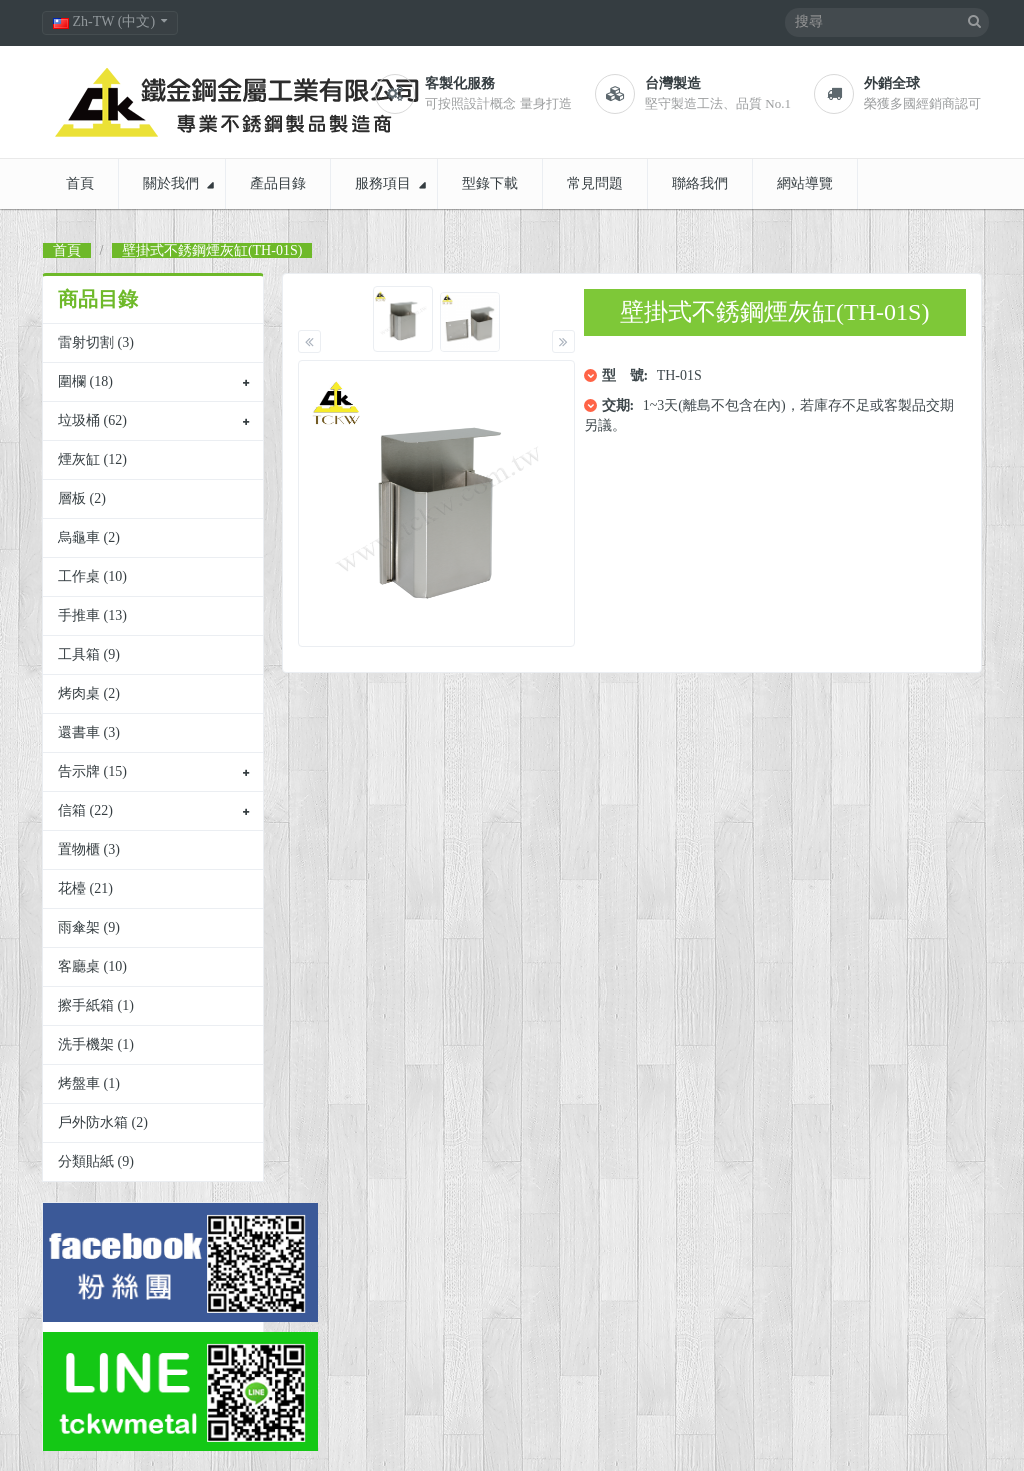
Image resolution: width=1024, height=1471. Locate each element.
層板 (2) (82, 498)
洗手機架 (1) (96, 1044)
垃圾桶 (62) (92, 420)
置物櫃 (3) (89, 849)
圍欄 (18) (85, 381)
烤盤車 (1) (89, 1083)
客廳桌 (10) (92, 966)
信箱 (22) (85, 810)
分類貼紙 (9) (96, 1161)
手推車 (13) (92, 615)
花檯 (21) (85, 888)
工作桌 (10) (92, 576)
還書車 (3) (89, 732)
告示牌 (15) (92, 771)
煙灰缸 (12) (92, 459)
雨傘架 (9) (89, 927)
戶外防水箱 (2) (103, 1122)
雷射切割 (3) (96, 342)
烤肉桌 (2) (89, 693)
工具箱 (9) (89, 654)
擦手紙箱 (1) (96, 1005)
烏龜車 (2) (89, 537)
